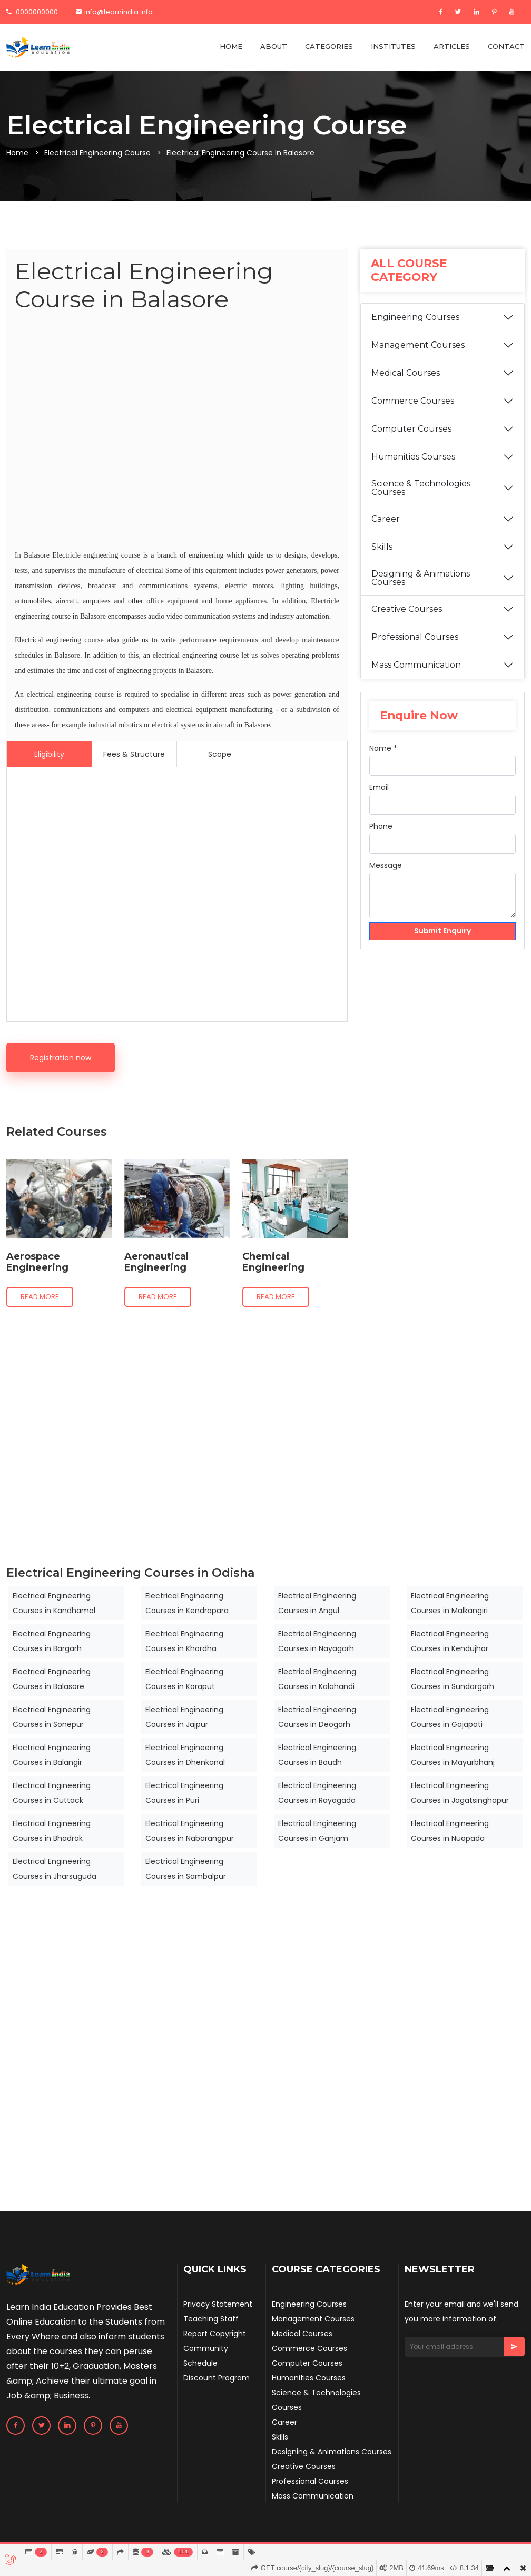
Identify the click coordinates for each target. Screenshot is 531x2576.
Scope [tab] (219, 754)
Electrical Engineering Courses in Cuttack (52, 1793)
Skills (381, 547)
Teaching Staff (211, 2319)
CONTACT (506, 46)
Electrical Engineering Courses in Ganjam (317, 1830)
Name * (383, 748)
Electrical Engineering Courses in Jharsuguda (54, 1868)
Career (385, 519)
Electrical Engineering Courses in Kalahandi (317, 1679)
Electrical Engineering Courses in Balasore (52, 1679)
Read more (40, 1297)
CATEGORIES (329, 46)
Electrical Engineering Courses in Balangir (52, 1755)
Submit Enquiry (442, 931)
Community (205, 2348)
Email (379, 787)
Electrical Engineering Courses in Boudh (317, 1755)
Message (385, 865)
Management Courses (418, 345)
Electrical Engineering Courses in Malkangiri (450, 1603)
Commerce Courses (412, 401)
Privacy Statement (217, 2304)
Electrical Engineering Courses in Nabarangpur (189, 1830)
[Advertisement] (177, 432)
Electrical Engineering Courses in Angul (317, 1603)
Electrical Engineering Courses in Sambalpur (185, 1868)
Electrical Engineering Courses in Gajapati (450, 1717)
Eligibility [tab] (49, 754)
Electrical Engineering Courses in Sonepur (52, 1717)
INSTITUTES (393, 46)
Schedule (200, 2363)
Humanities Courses (413, 457)
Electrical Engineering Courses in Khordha (184, 1641)
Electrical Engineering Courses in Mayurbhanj (453, 1755)
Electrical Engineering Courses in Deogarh (317, 1717)
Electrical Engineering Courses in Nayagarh (317, 1641)
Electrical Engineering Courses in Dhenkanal (185, 1755)
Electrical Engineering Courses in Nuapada (450, 1830)
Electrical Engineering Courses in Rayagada (317, 1793)
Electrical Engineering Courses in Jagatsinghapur (460, 1793)
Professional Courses (414, 637)
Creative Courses (406, 609)
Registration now (60, 1057)
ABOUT (273, 46)
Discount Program (216, 2378)
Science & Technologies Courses (420, 488)
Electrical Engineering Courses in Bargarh (52, 1641)
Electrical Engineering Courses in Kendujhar (450, 1641)
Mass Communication (416, 665)
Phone (380, 826)
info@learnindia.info (114, 12)
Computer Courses (411, 429)
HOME (231, 46)
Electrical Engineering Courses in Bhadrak (52, 1830)
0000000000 (32, 12)
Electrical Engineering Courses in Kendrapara (187, 1603)
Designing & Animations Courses (420, 578)
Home (17, 153)
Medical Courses (405, 373)
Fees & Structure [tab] (134, 754)
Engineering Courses (415, 317)
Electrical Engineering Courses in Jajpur (184, 1717)
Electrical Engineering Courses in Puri (184, 1793)
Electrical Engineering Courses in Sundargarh (452, 1679)
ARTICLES (452, 46)
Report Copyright (214, 2333)
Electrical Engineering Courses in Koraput (184, 1679)
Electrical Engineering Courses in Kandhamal (54, 1603)
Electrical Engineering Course (97, 153)
